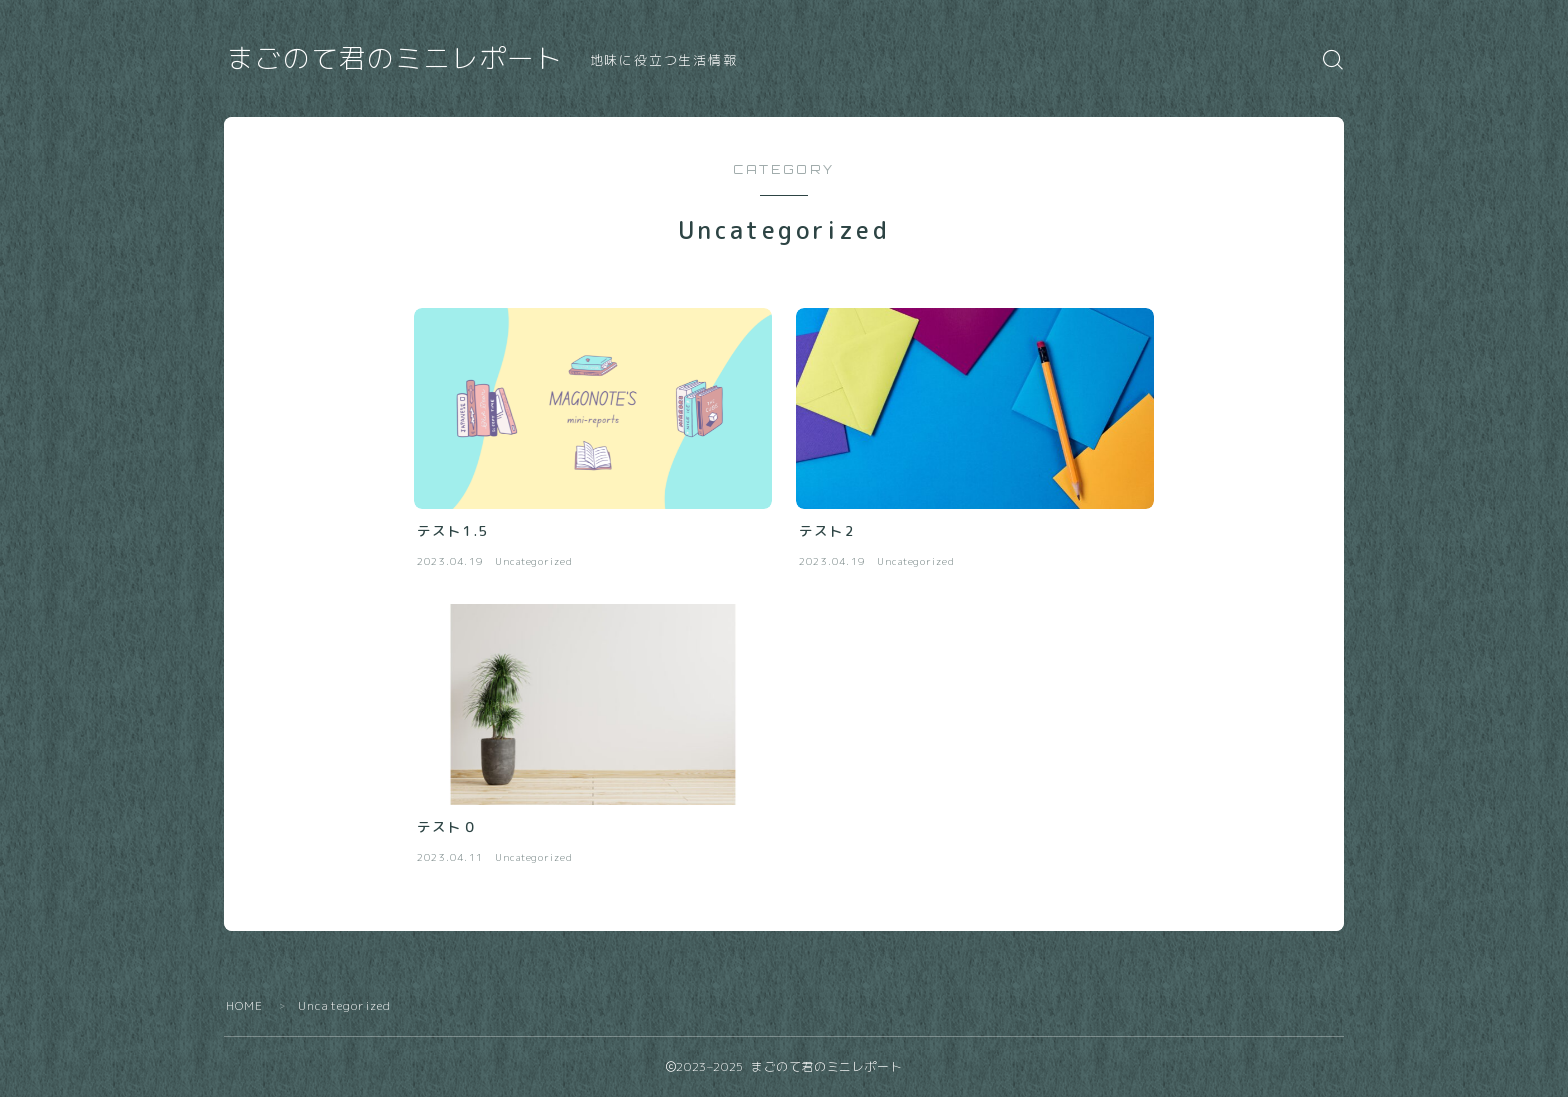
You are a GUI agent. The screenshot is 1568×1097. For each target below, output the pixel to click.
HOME (245, 1005)
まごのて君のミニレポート (395, 59)
